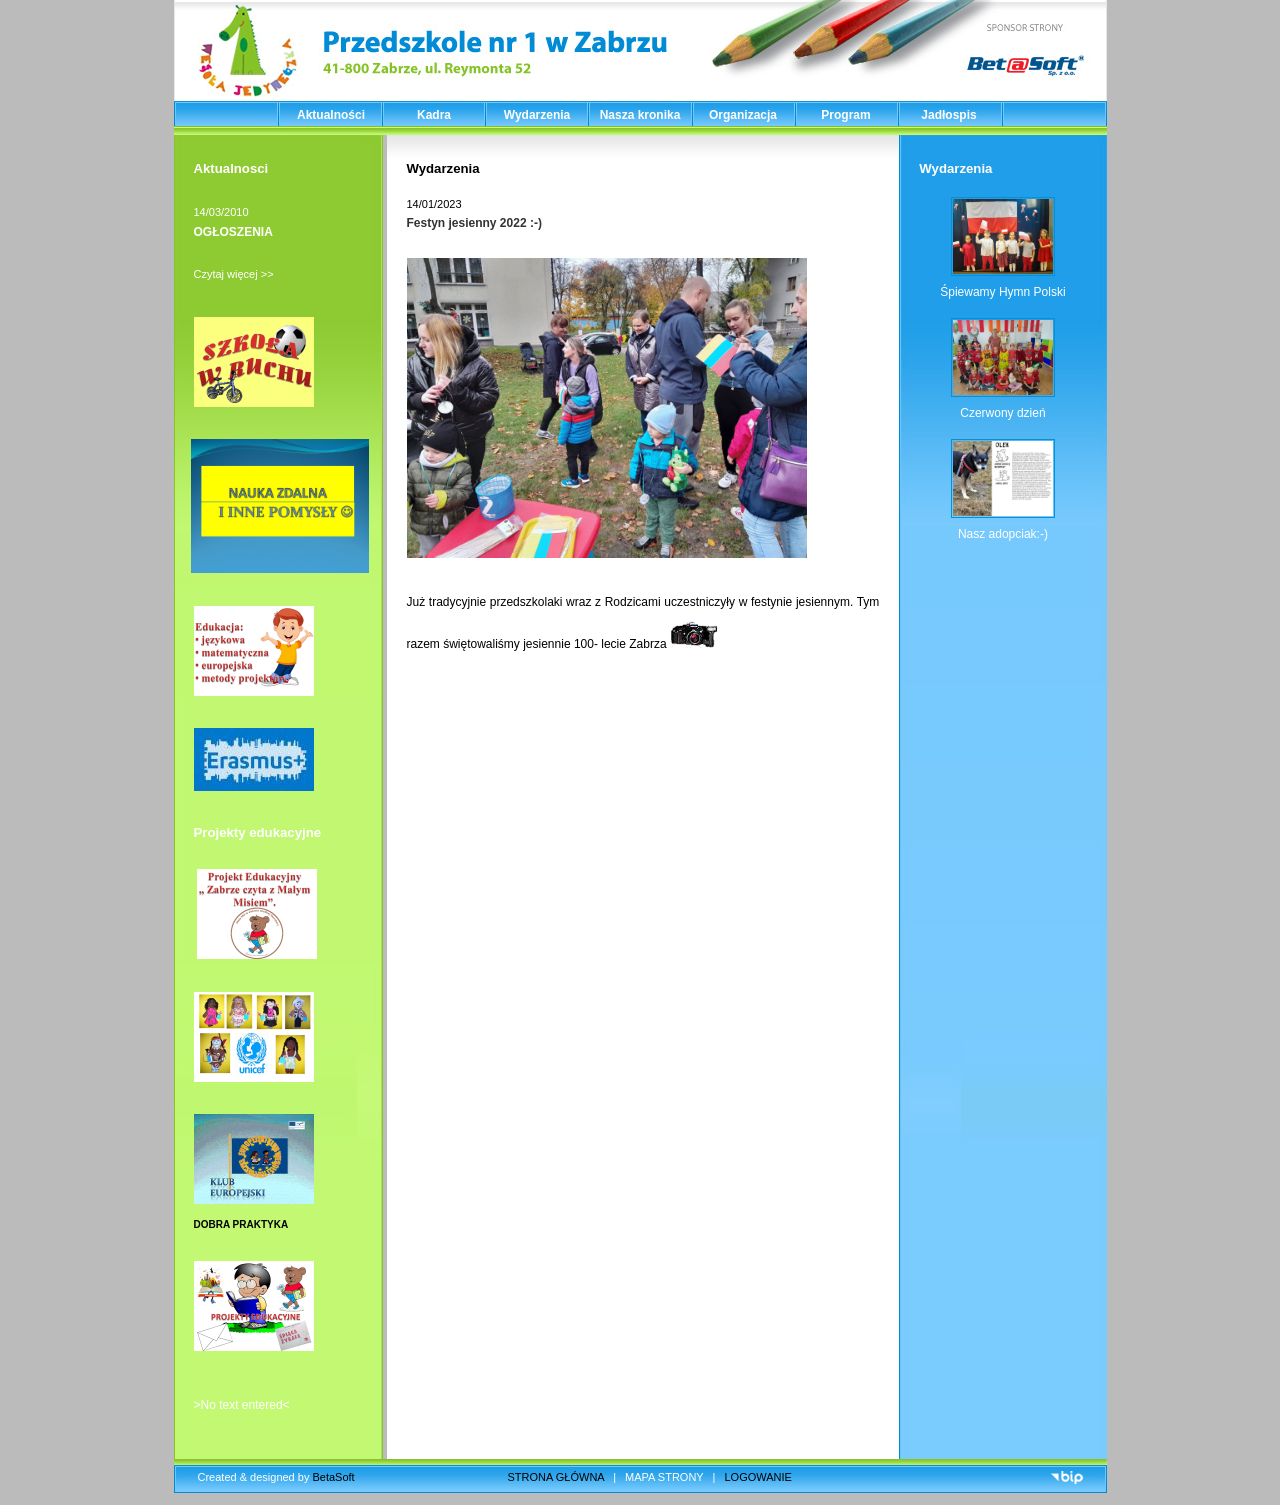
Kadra (434, 115)
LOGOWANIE (758, 1477)
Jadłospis (948, 115)
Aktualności (331, 115)
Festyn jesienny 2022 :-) (474, 223)
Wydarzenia (537, 115)
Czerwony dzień (1002, 413)
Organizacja (743, 115)
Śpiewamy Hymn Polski (1002, 292)
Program (845, 115)
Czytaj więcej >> (234, 274)
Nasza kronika (640, 115)
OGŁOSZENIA (233, 232)
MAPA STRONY (664, 1477)
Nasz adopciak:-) (1003, 534)
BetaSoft (333, 1477)
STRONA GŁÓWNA (556, 1477)
